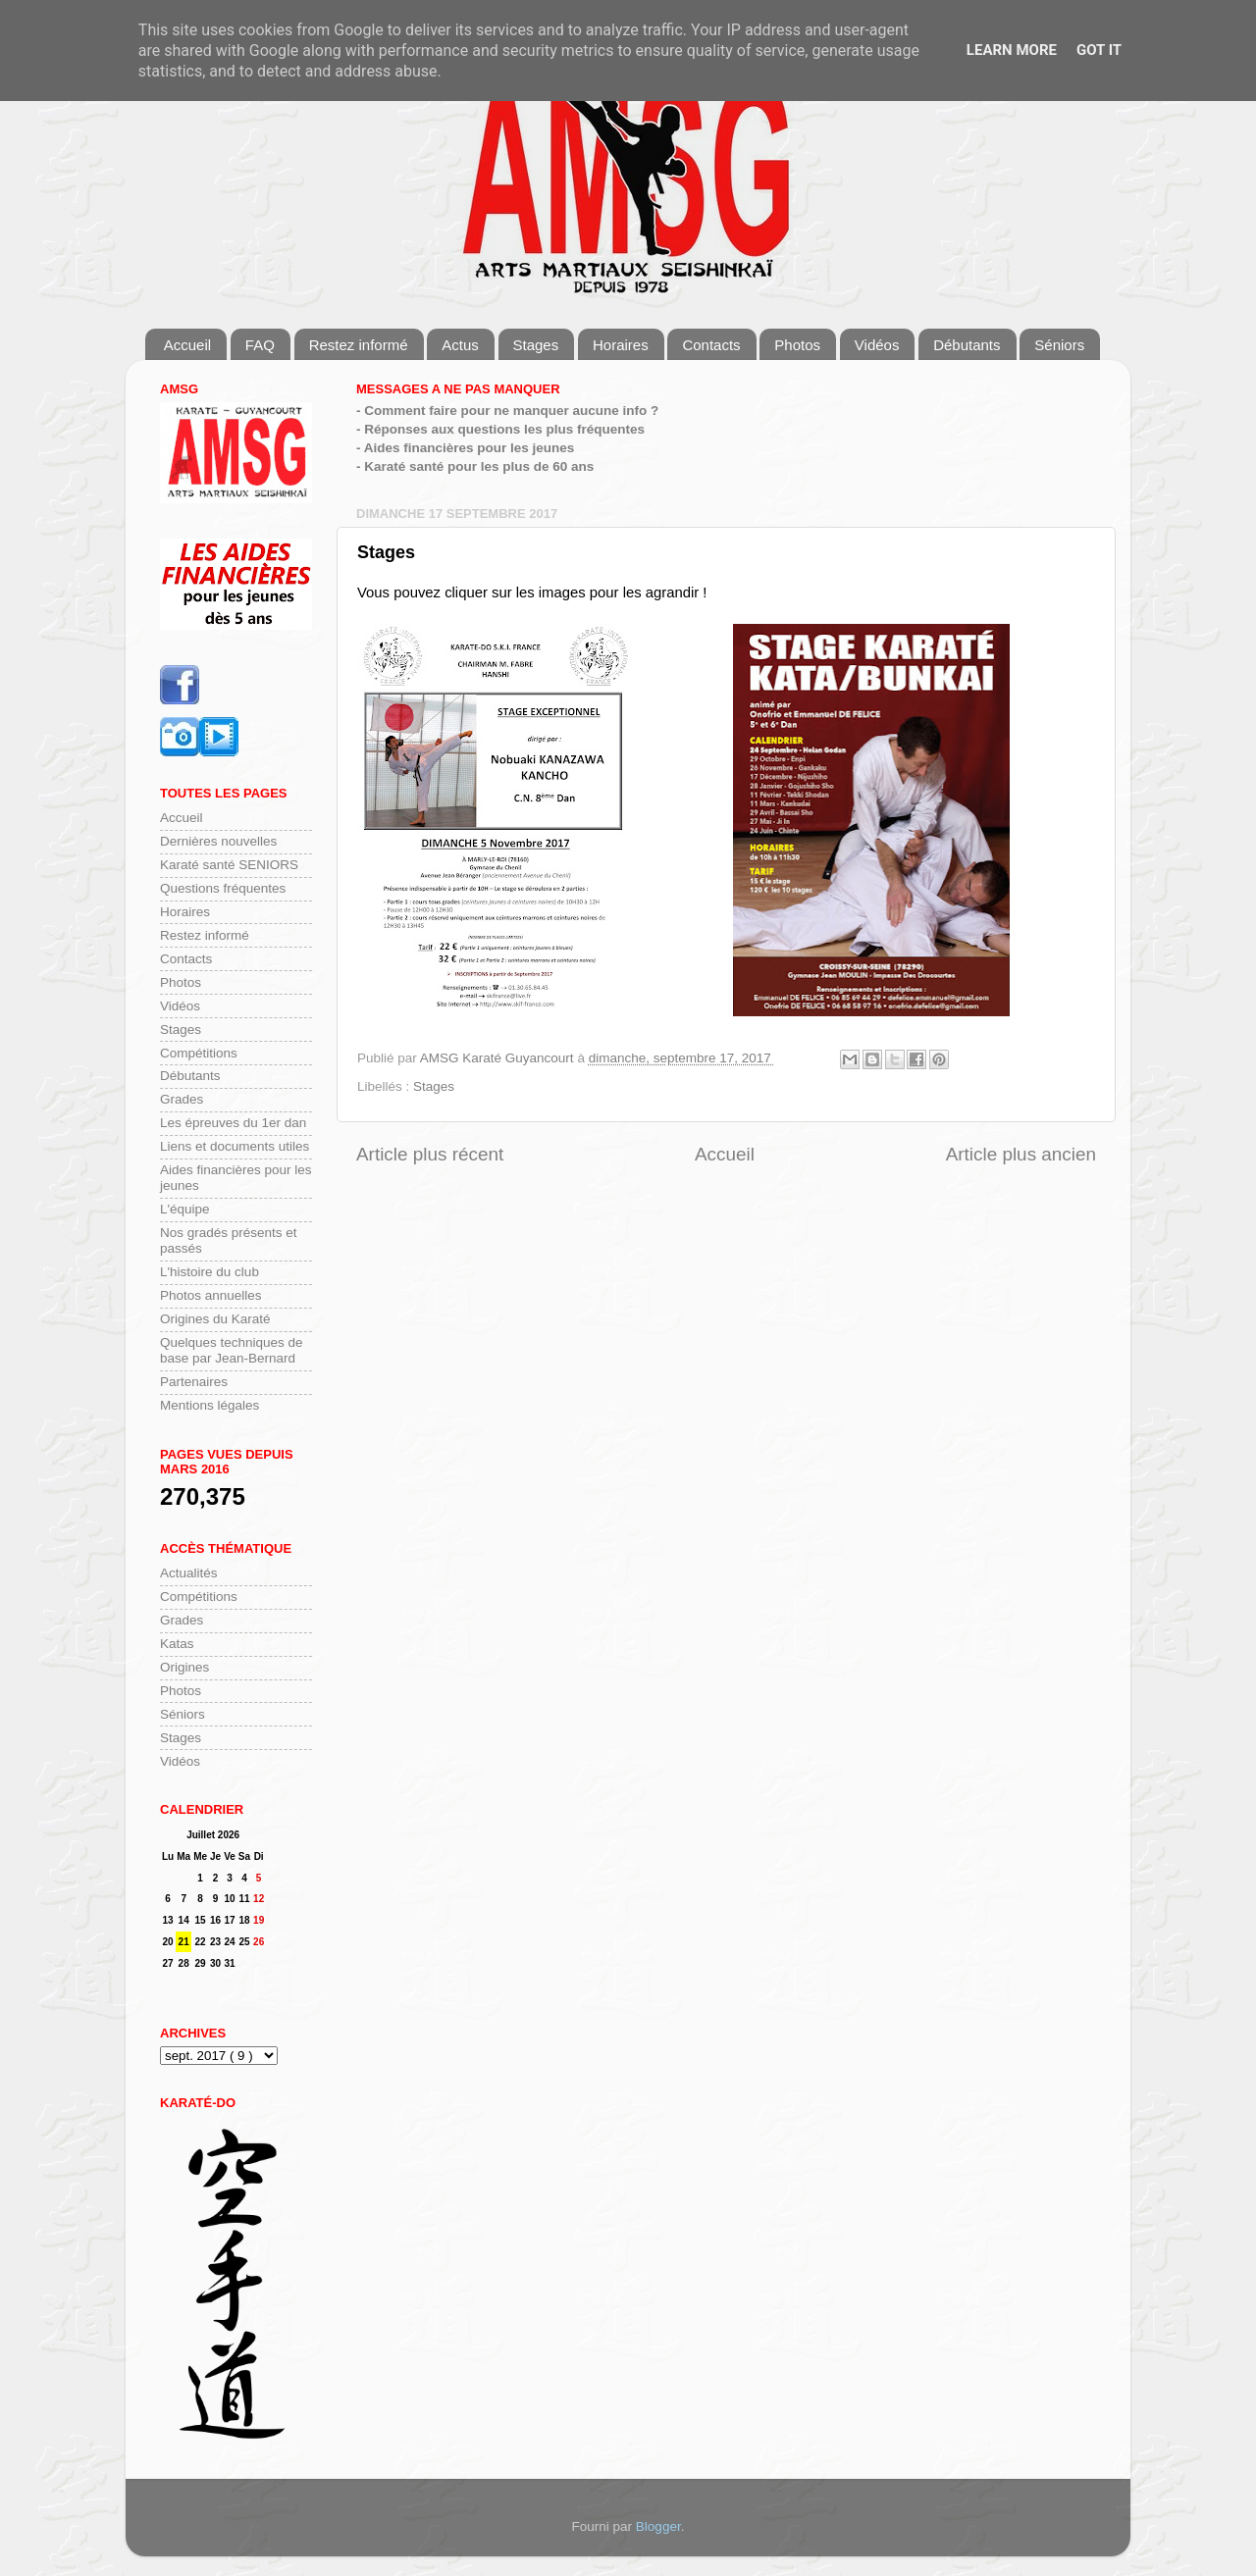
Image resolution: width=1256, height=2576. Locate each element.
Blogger (658, 2526)
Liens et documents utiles (234, 1146)
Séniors (1059, 344)
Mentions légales (209, 1405)
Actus (460, 344)
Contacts (711, 344)
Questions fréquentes (223, 888)
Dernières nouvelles (218, 841)
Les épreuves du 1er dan (233, 1122)
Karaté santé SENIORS (229, 864)
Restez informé (358, 344)
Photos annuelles (211, 1295)
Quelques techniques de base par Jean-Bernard (231, 1350)
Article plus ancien (1021, 1154)
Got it (1099, 50)
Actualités (189, 1573)
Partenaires (194, 1381)
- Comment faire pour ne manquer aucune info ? (507, 410)
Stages (536, 344)
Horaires (621, 344)
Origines (184, 1667)
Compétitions (198, 1053)
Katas (177, 1643)
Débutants (966, 344)
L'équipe (185, 1209)
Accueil (187, 344)
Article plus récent (429, 1154)
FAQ (260, 344)
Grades (181, 1099)
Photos (797, 344)
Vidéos (877, 344)
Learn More (1012, 50)
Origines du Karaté (215, 1319)
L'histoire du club (209, 1271)
